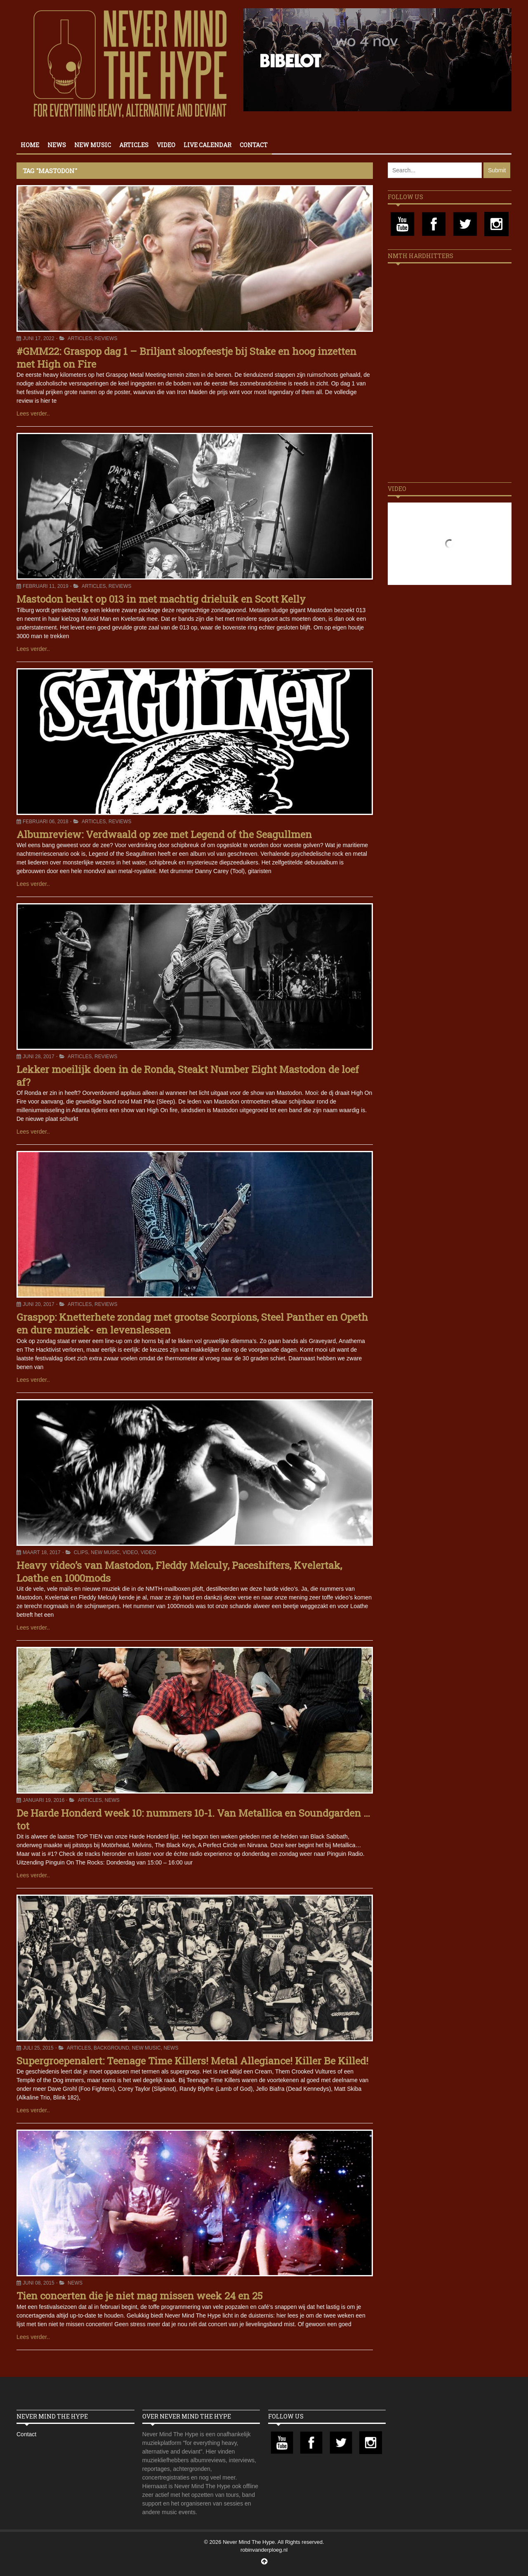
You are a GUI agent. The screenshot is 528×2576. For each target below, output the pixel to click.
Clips (81, 1552)
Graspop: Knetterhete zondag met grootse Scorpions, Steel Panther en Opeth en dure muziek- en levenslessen (192, 1323)
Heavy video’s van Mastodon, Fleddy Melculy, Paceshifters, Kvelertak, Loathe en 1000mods (179, 1572)
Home (30, 145)
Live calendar (207, 145)
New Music (92, 145)
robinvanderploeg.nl (264, 2550)
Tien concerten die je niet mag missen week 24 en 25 (139, 2295)
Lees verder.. (33, 413)
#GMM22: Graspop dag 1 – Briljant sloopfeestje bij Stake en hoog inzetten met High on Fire (186, 358)
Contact (254, 145)
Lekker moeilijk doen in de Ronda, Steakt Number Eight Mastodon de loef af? (187, 1076)
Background (111, 2048)
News (56, 145)
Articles (133, 145)
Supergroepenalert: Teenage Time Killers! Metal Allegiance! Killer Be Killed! (192, 2060)
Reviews (105, 338)
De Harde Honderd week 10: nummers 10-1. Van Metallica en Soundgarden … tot (193, 1819)
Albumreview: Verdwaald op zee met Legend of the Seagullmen (164, 834)
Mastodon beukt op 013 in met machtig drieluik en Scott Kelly (161, 599)
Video (166, 145)
